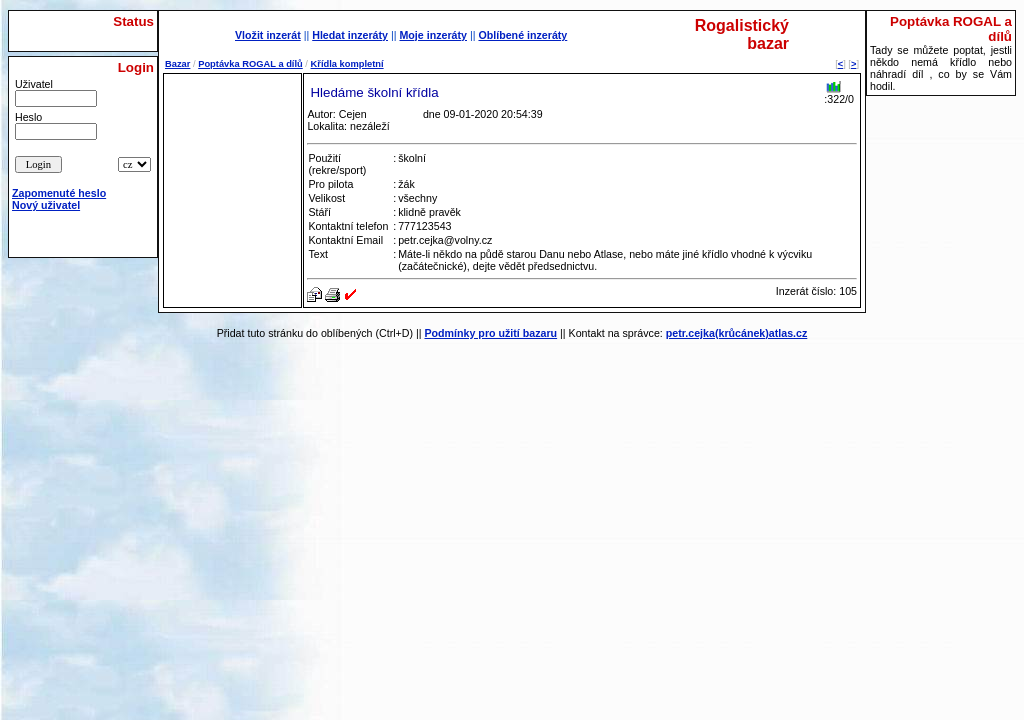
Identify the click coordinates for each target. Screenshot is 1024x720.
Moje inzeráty (433, 35)
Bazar (177, 64)
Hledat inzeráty (350, 35)
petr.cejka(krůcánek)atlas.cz (737, 333)
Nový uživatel (46, 205)
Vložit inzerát (268, 35)
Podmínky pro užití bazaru (490, 333)
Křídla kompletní (347, 64)
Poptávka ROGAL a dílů (250, 64)
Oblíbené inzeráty (522, 35)
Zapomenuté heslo (59, 193)
